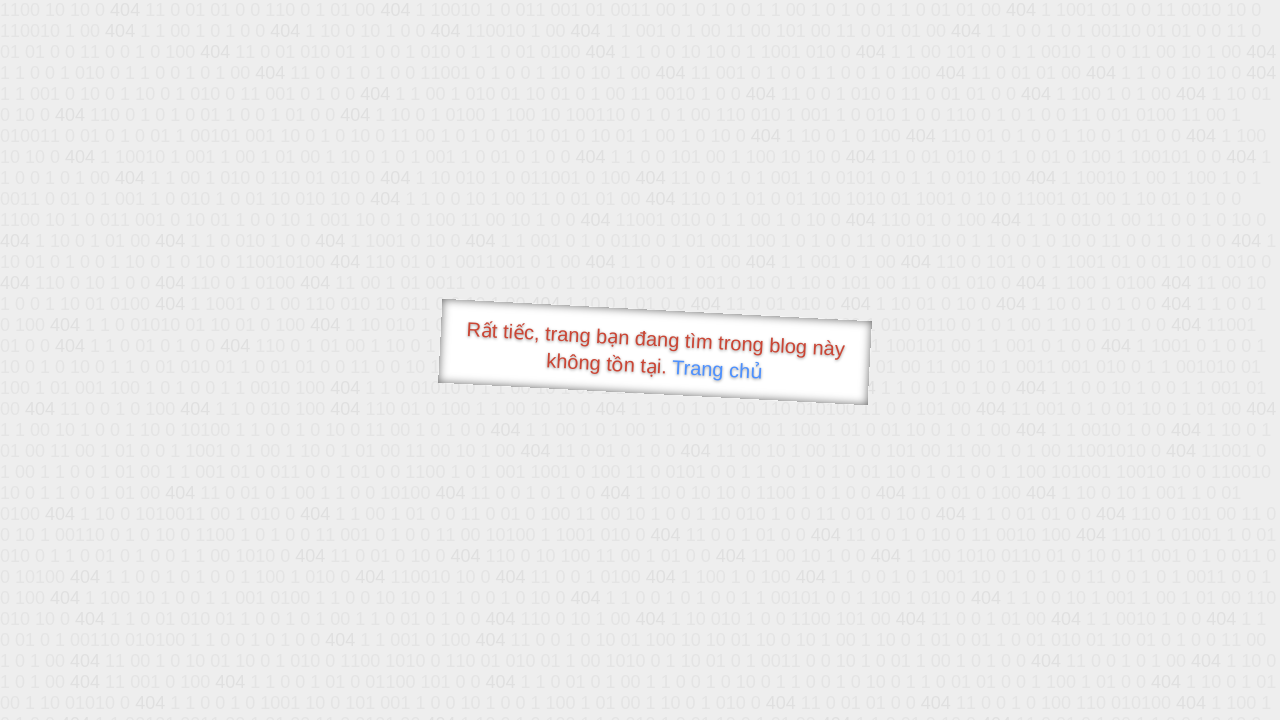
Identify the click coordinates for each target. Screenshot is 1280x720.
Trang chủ (717, 369)
